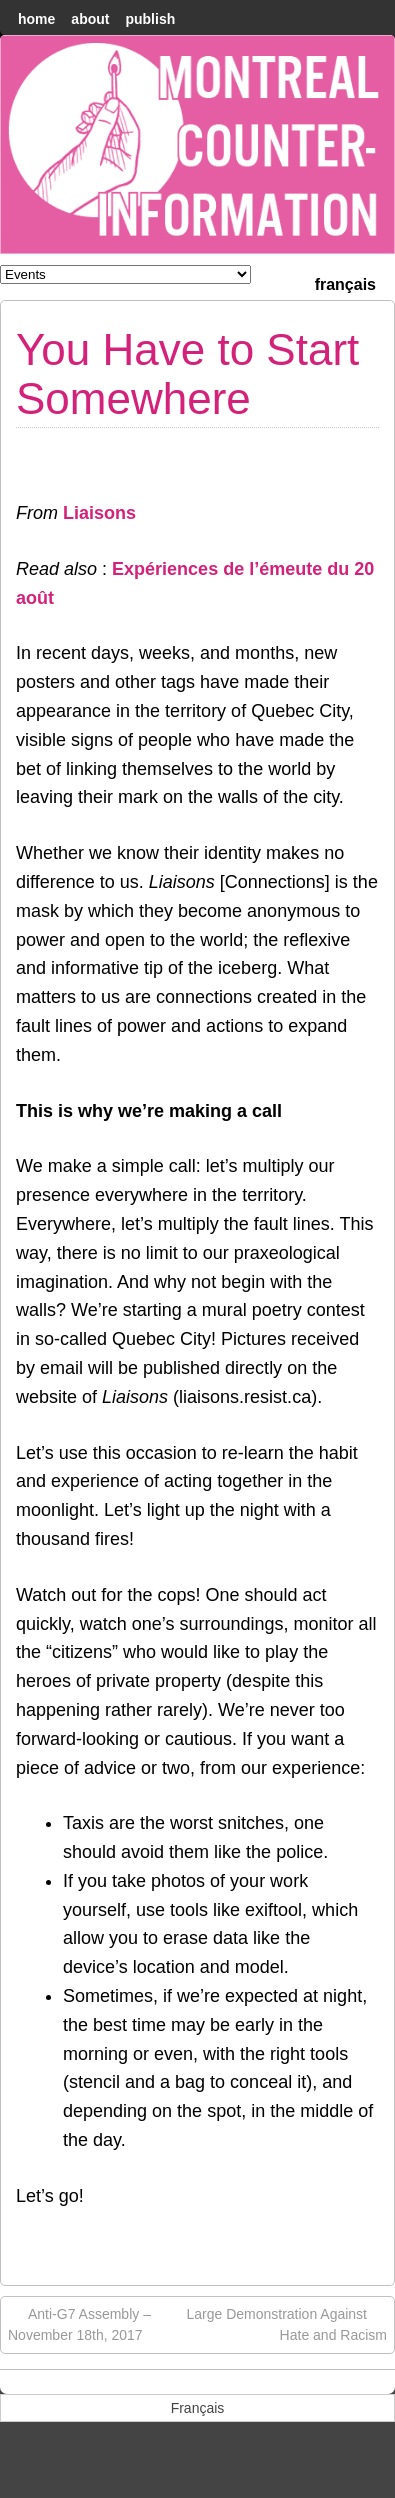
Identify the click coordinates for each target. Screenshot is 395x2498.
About (90, 19)
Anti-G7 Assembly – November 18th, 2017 (79, 2323)
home (36, 19)
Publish (150, 19)
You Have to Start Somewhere (187, 373)
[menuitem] (345, 282)
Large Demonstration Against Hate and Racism (286, 2323)
